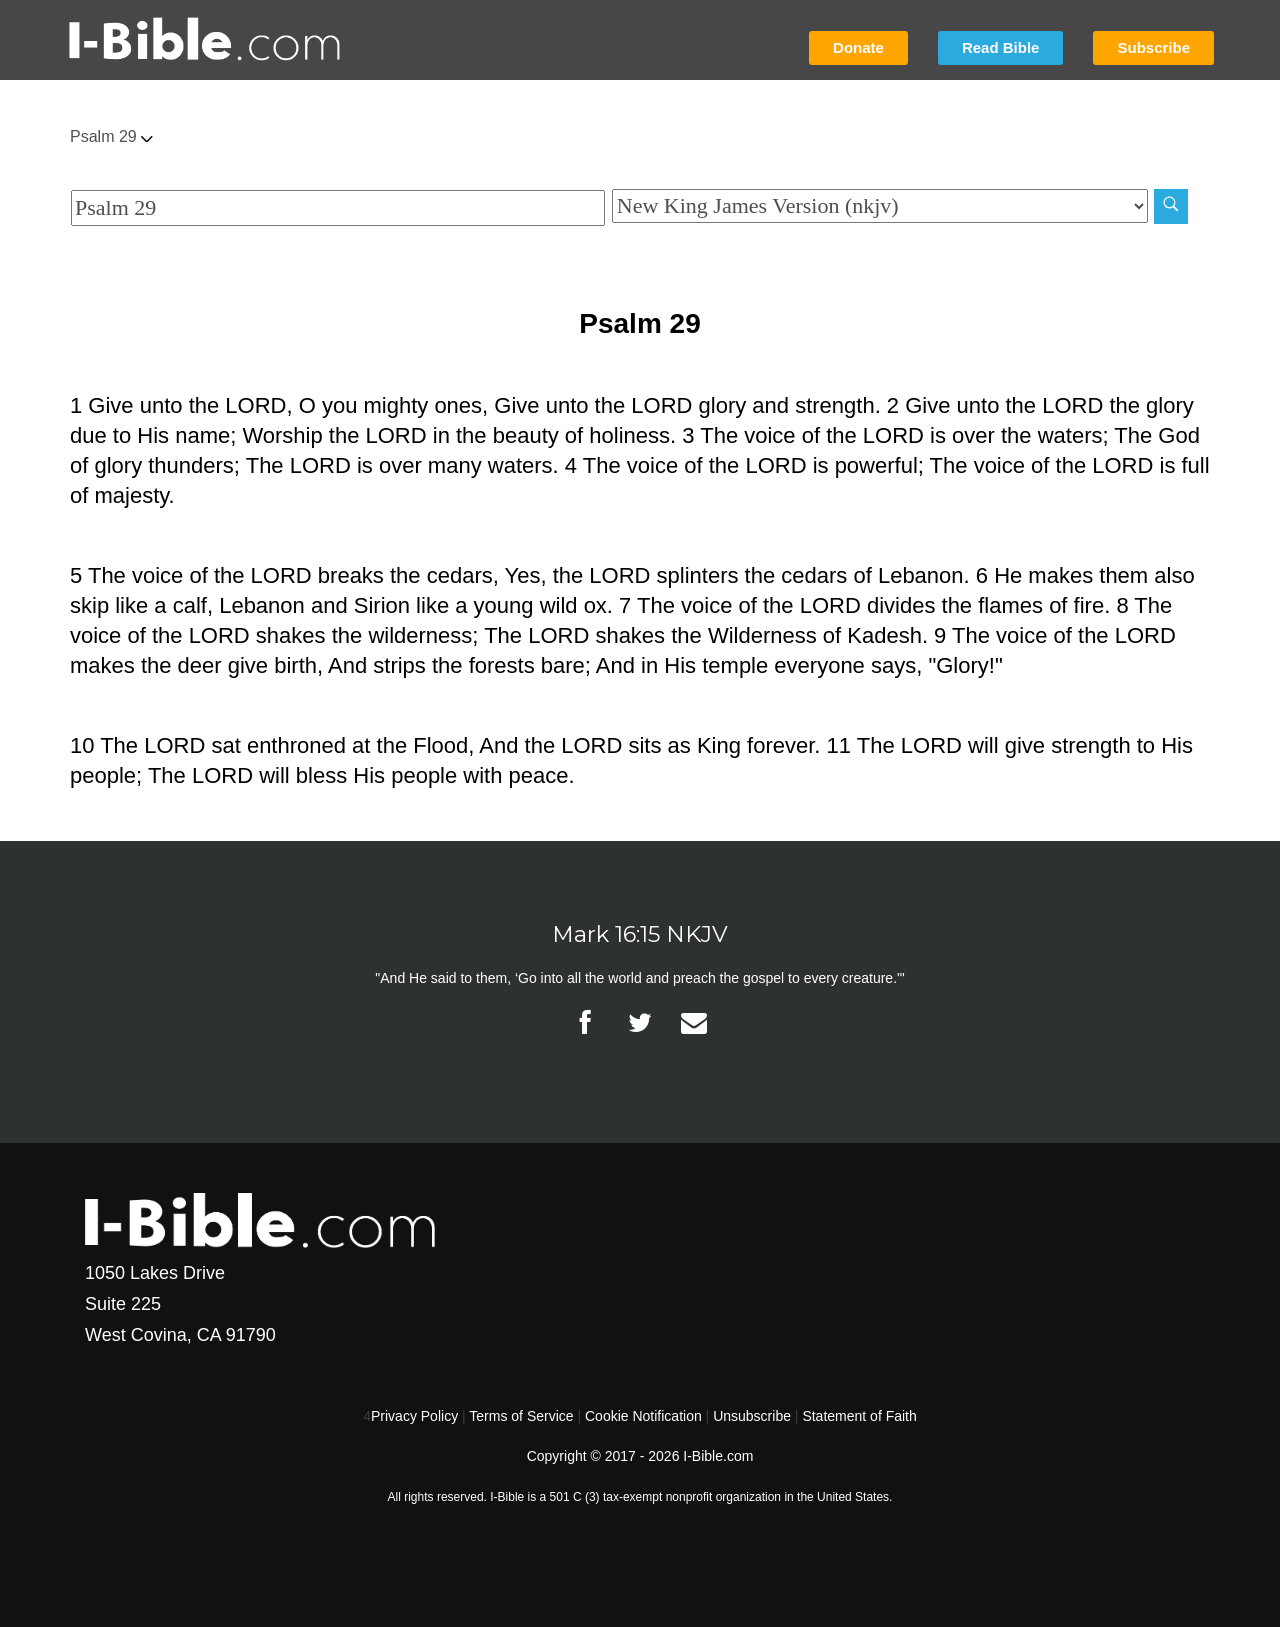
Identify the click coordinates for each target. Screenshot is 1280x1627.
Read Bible (1001, 47)
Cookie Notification (643, 1416)
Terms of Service (521, 1416)
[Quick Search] (338, 208)
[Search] (1171, 206)
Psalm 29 (111, 136)
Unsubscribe (752, 1416)
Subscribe (1153, 47)
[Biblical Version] (880, 206)
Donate (858, 47)
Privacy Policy (414, 1416)
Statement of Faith (859, 1416)
